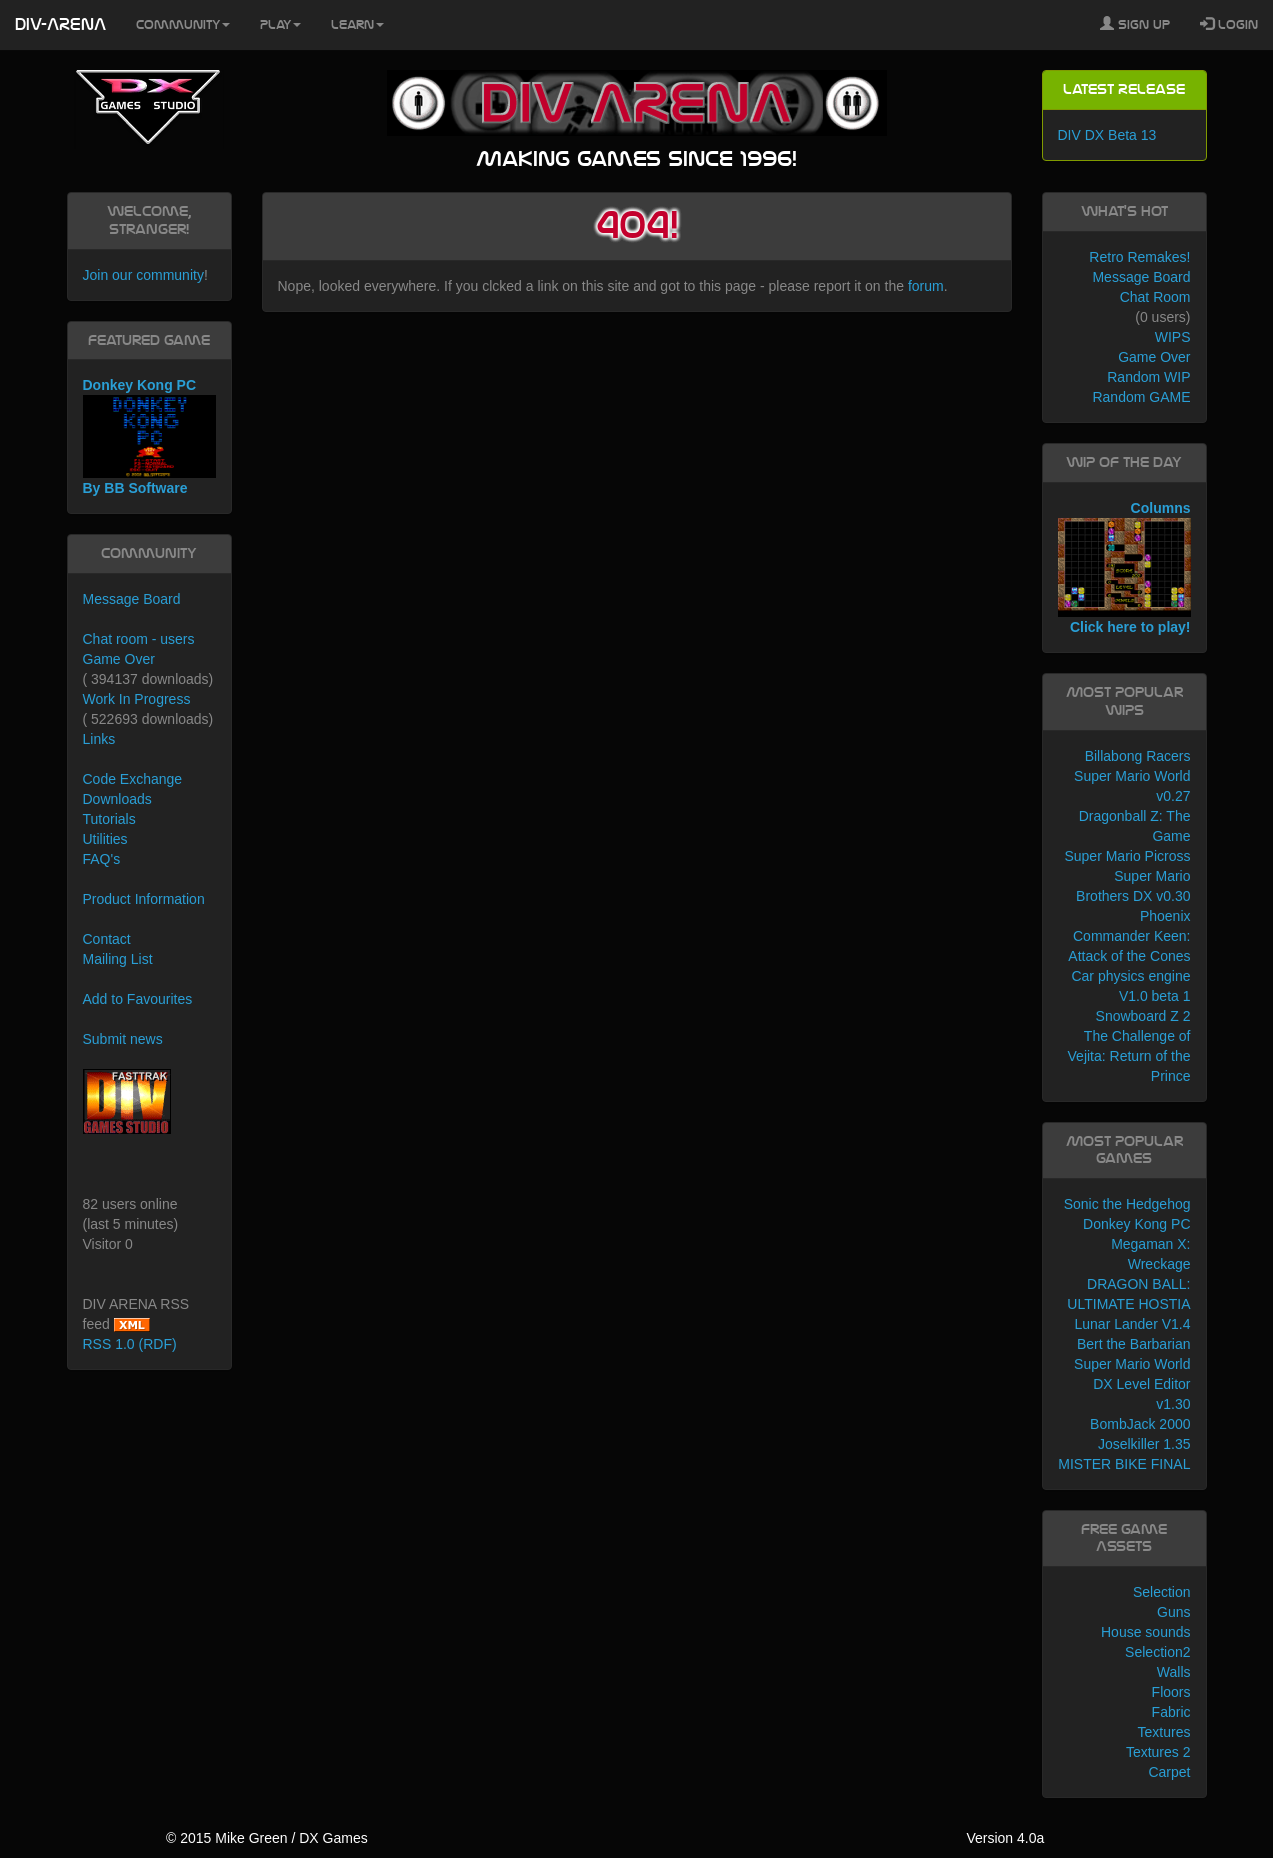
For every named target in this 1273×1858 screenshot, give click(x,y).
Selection (1162, 1592)
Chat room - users (139, 639)
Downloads (117, 799)
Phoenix (1165, 916)
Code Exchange (133, 779)
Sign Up (1135, 24)
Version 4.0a (1005, 1838)
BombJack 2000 (1140, 1424)
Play (280, 25)
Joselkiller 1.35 (1144, 1444)
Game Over (119, 659)
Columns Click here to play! (1124, 568)
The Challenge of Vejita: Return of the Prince (1129, 1056)
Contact (107, 939)
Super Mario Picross (1127, 856)
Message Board (132, 599)
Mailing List (118, 959)
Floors (1171, 1692)
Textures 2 (1158, 1752)
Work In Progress (137, 699)
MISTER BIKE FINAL (1124, 1464)
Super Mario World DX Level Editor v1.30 (1132, 1384)
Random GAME (1141, 397)
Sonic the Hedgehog (1127, 1204)
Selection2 (1157, 1652)
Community (183, 25)
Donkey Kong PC (1136, 1224)
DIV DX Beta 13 (1107, 135)
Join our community (143, 275)
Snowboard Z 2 (1143, 1016)
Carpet (1169, 1772)
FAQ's (102, 859)
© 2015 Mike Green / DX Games (267, 1838)
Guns (1173, 1612)
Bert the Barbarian (1134, 1344)
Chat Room (1155, 297)
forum (926, 286)
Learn (357, 25)
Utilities (105, 839)
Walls (1174, 1672)
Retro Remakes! (1139, 257)
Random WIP (1148, 377)
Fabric (1171, 1712)
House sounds (1146, 1632)
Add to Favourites (138, 999)
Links (99, 739)
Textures (1164, 1732)
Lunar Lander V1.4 (1133, 1324)
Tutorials (109, 819)
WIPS (1173, 337)
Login (1229, 24)
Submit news (123, 1039)
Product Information (144, 899)
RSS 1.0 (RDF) (130, 1344)
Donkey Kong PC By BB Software (149, 436)
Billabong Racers (1138, 756)
